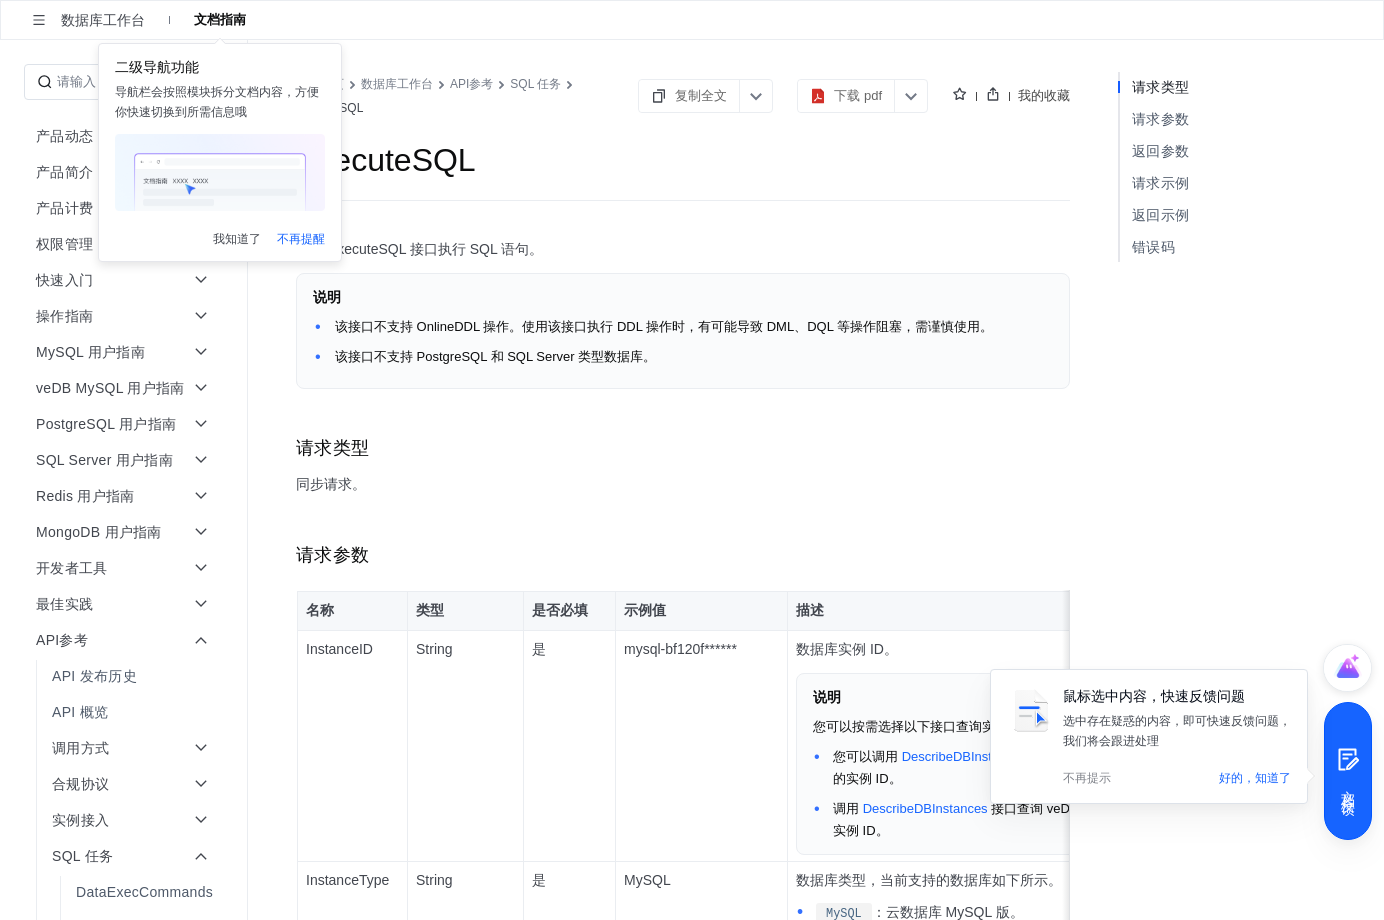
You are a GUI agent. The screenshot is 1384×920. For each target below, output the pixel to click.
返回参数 (1160, 151)
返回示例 (1160, 215)
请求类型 (1160, 87)
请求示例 (1160, 183)
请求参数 (1160, 119)
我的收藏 (1044, 95)
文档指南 (220, 19)
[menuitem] (125, 676)
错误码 (1153, 247)
